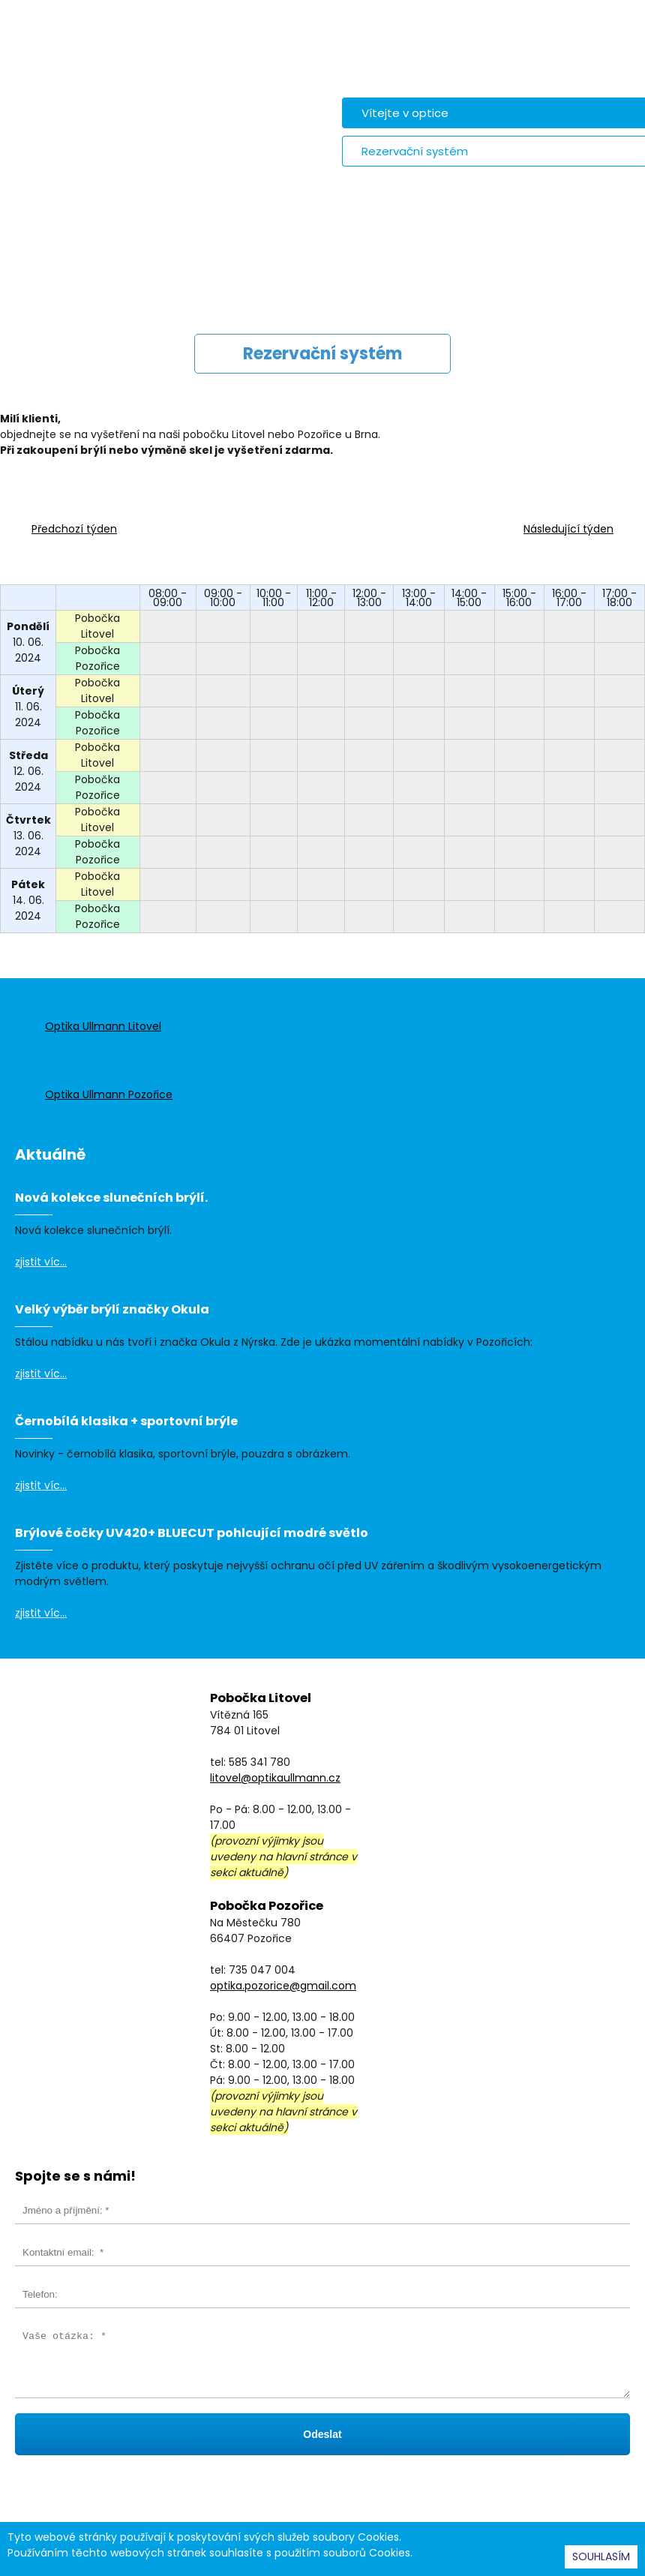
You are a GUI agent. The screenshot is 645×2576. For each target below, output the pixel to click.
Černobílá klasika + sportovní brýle (126, 1421)
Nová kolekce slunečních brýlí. (111, 1197)
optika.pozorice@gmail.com (283, 1985)
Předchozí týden (74, 528)
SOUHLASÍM (601, 2556)
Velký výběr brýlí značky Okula (112, 1309)
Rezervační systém (415, 151)
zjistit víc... (41, 1261)
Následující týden (569, 528)
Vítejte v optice (405, 113)
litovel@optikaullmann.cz (275, 1777)
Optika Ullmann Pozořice (108, 1094)
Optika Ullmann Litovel (103, 1026)
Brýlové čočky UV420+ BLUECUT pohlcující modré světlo (191, 1533)
